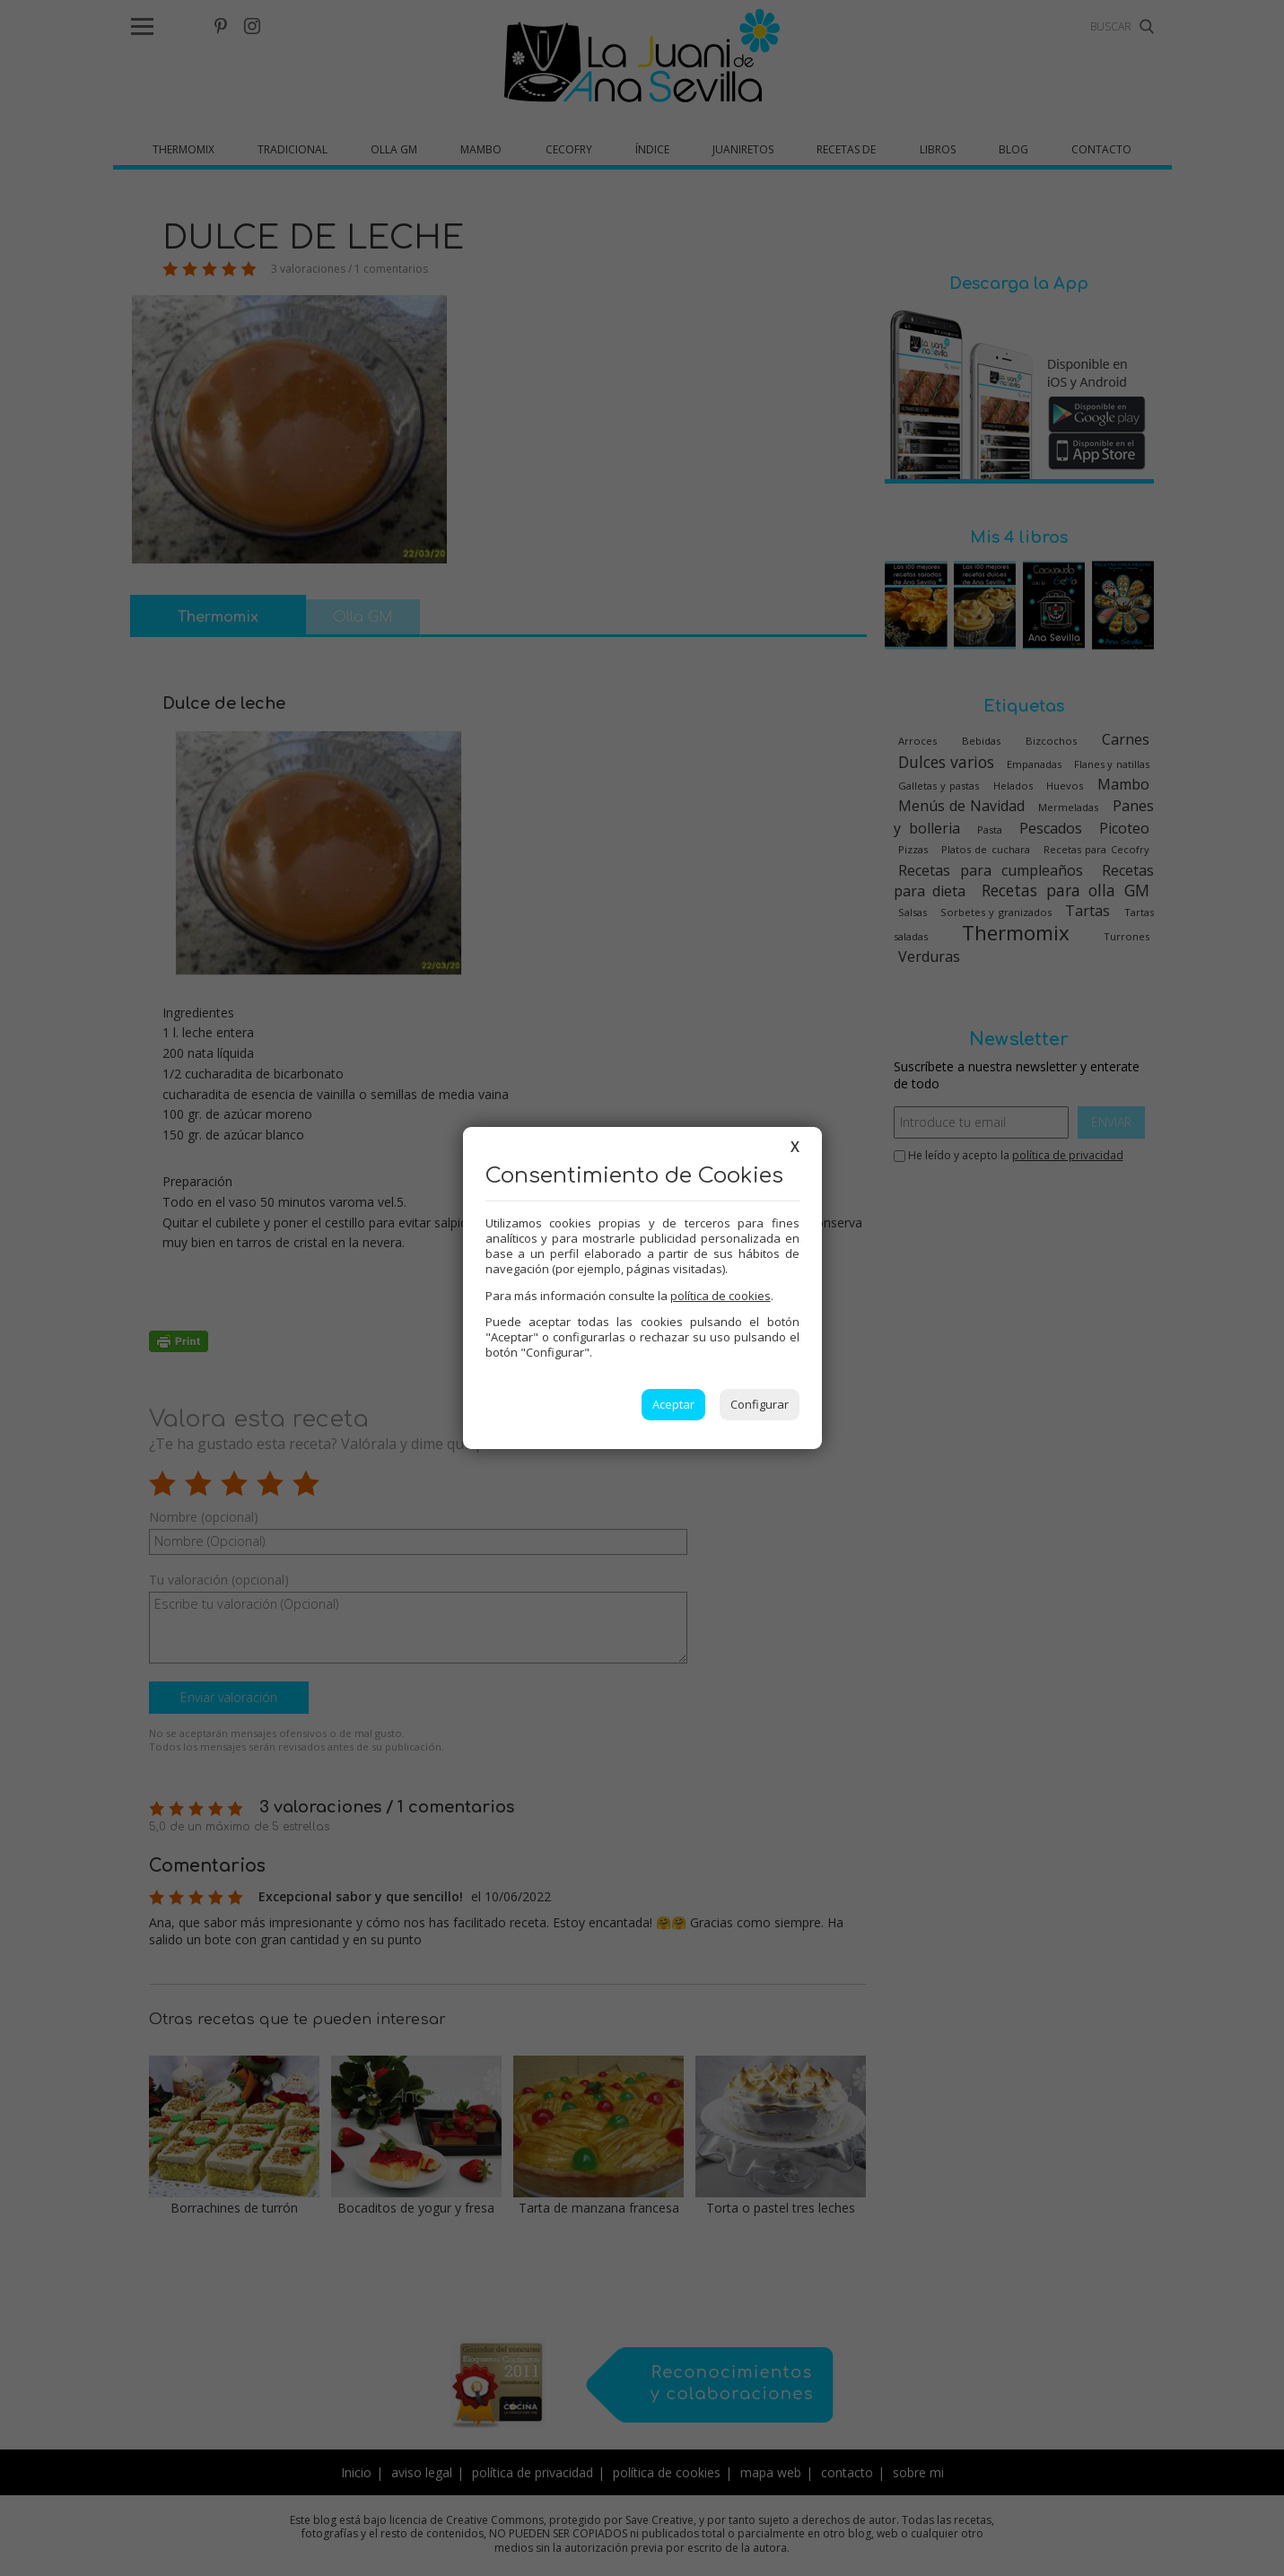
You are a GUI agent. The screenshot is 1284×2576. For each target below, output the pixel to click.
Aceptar (673, 1404)
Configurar (759, 1404)
